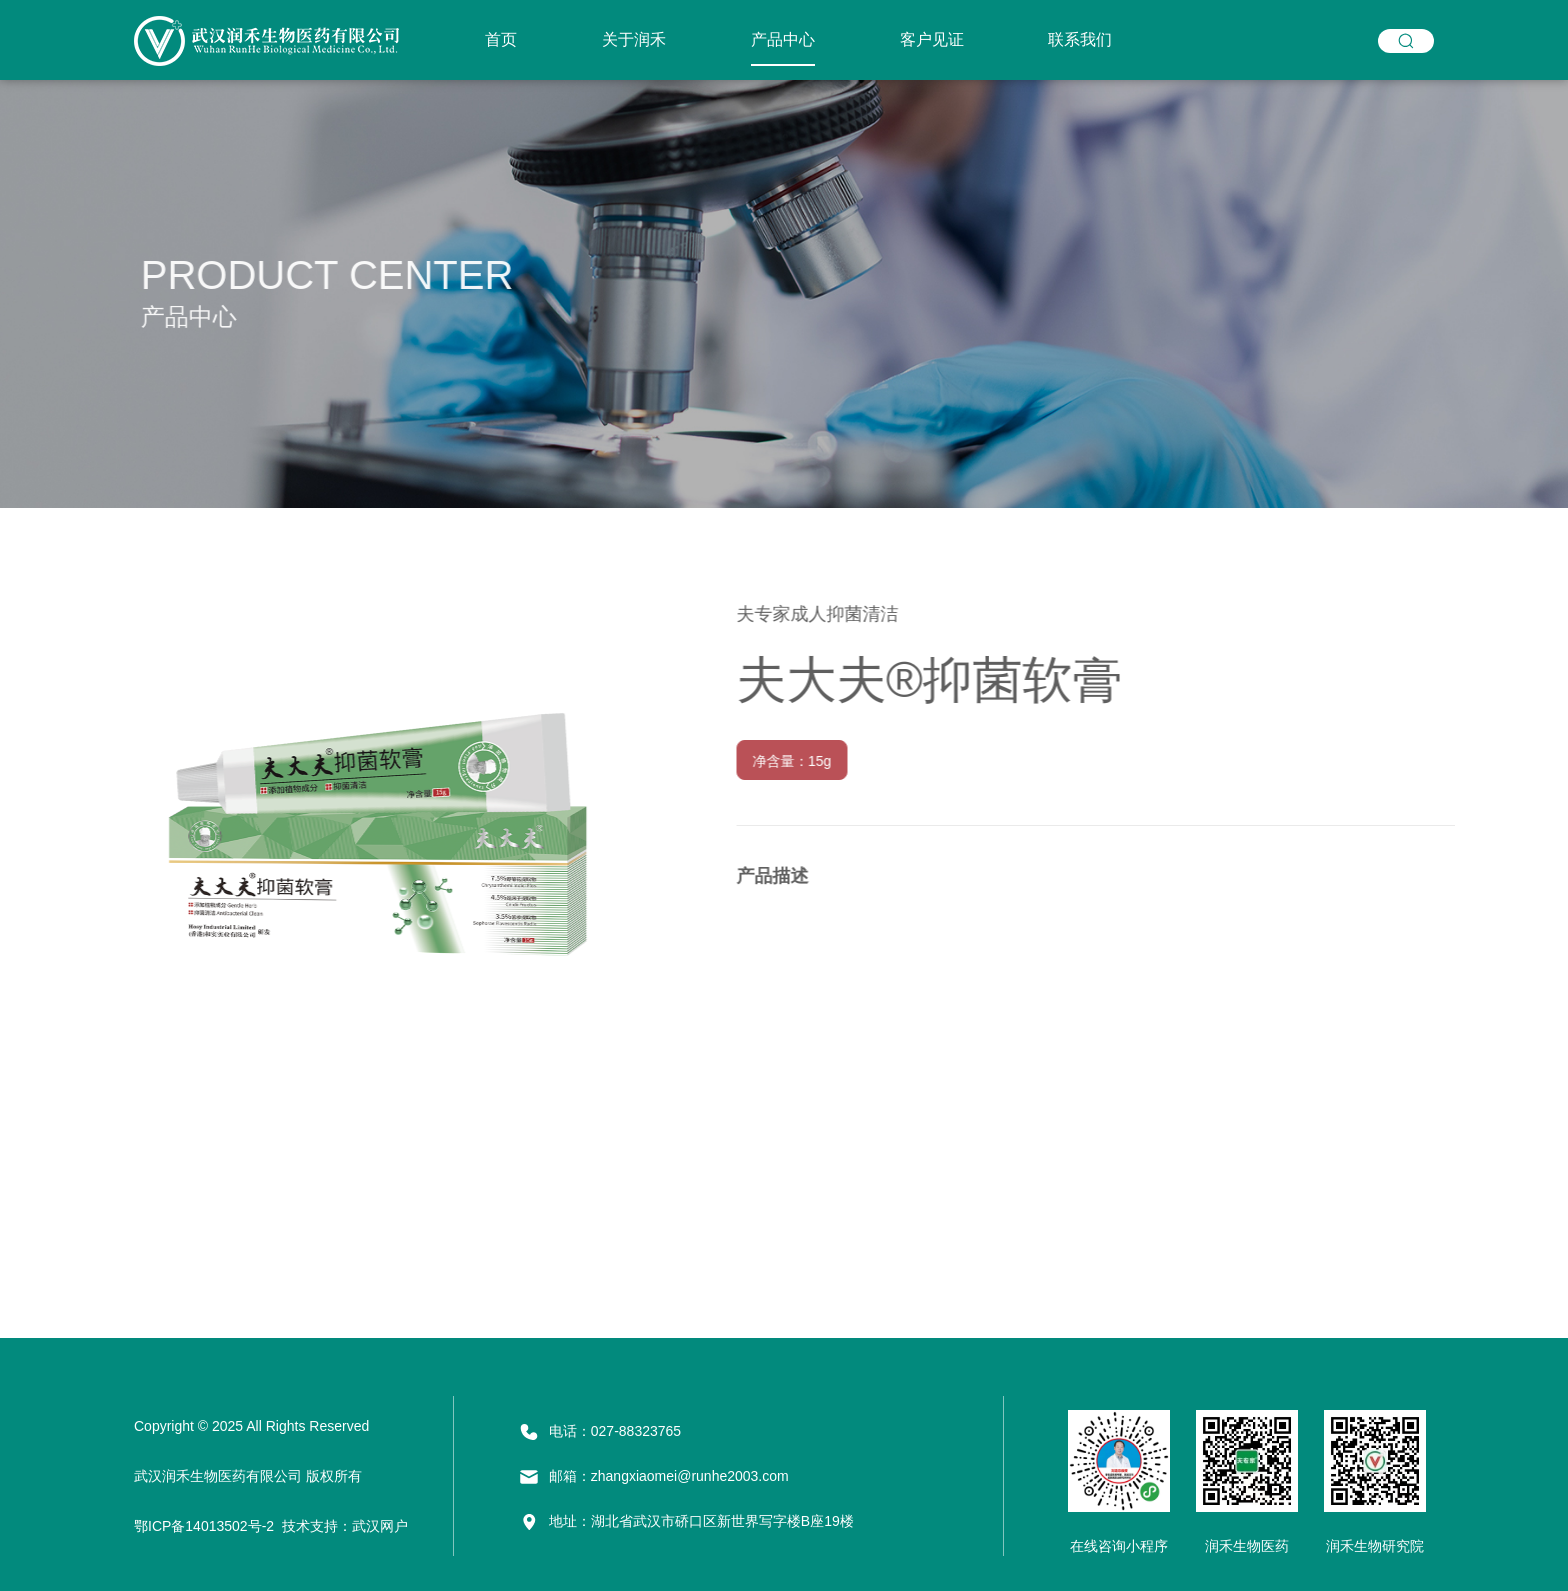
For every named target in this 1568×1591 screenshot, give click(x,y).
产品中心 (783, 39)
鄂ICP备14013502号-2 (204, 1526)
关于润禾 (634, 39)
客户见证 (932, 39)
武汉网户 (380, 1526)
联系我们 (1080, 39)
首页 (501, 39)
